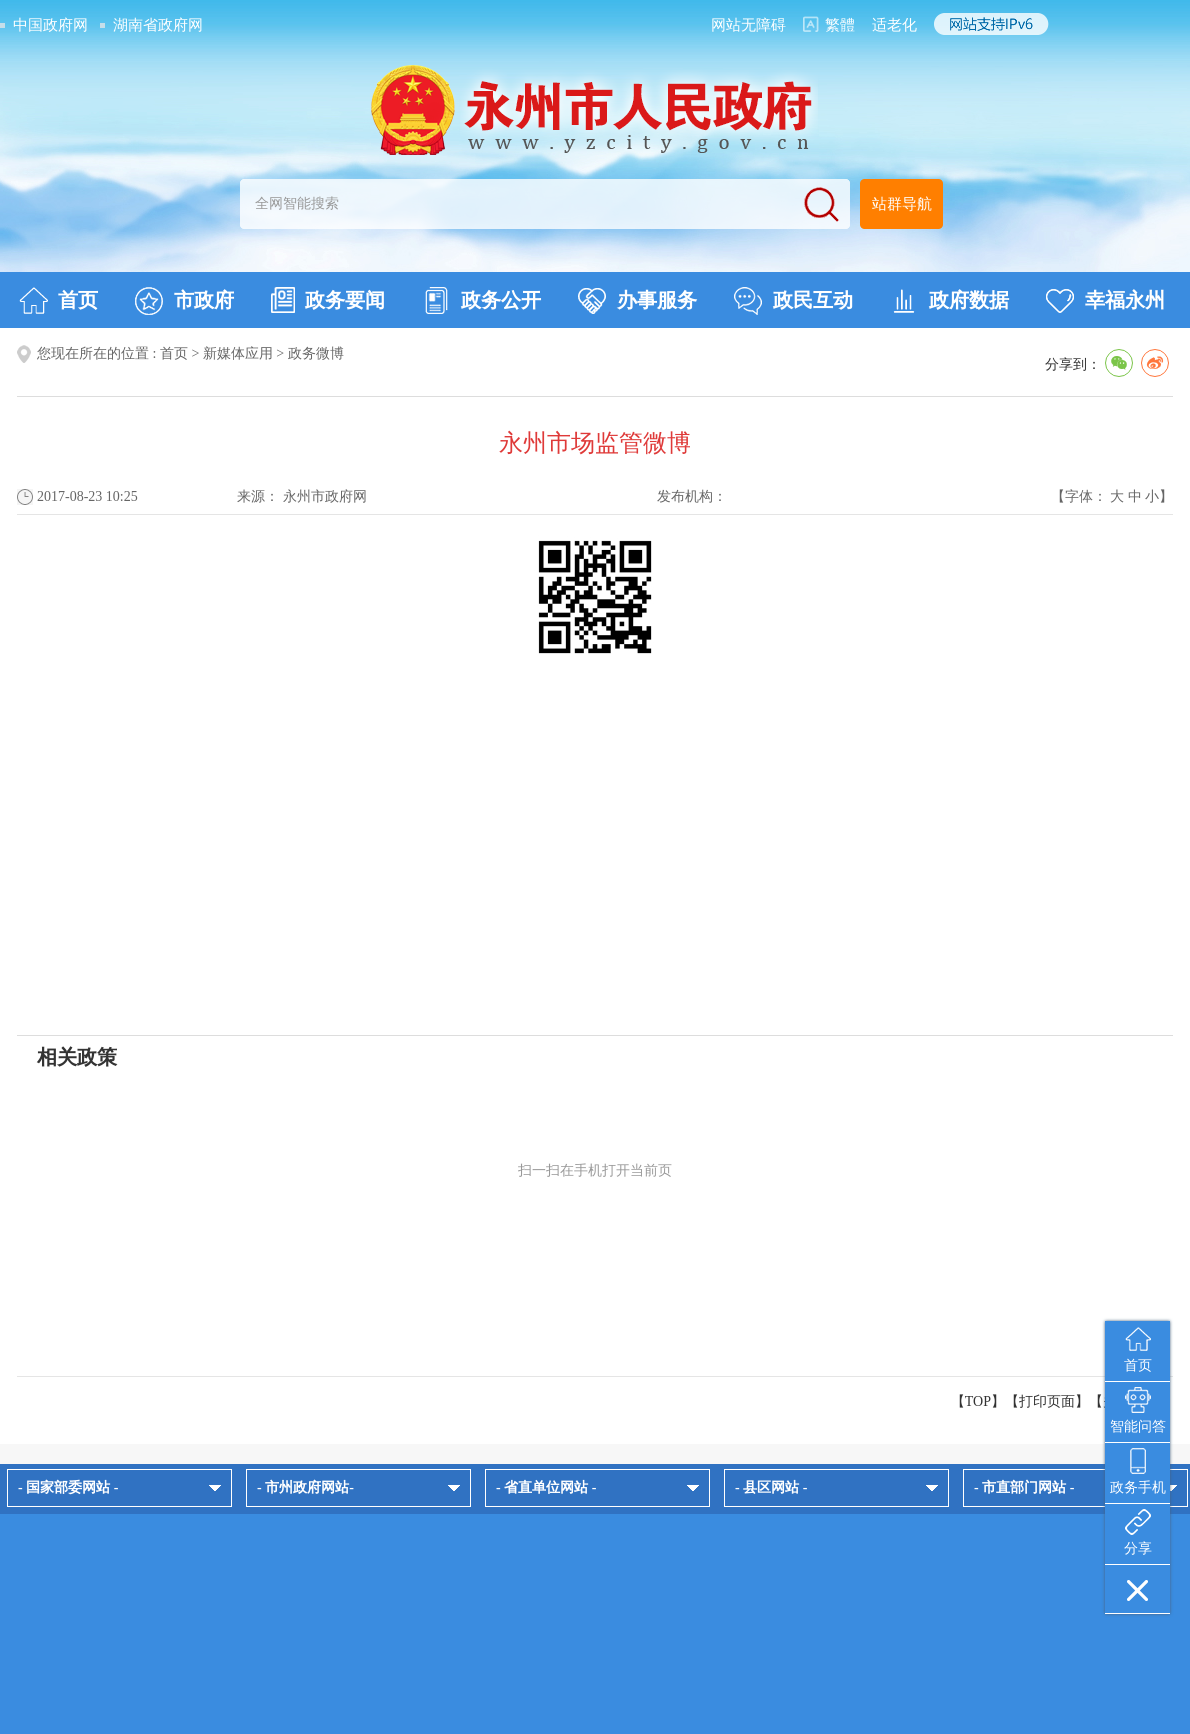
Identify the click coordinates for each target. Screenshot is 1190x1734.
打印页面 (1047, 1401)
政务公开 (481, 301)
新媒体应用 (238, 353)
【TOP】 (978, 1401)
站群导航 (902, 204)
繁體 (840, 25)
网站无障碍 (748, 25)
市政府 (184, 301)
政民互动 (793, 301)
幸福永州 (1105, 301)
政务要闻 (328, 300)
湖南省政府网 (158, 25)
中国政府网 (50, 25)
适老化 (894, 25)
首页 (58, 301)
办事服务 (637, 301)
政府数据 (949, 301)
